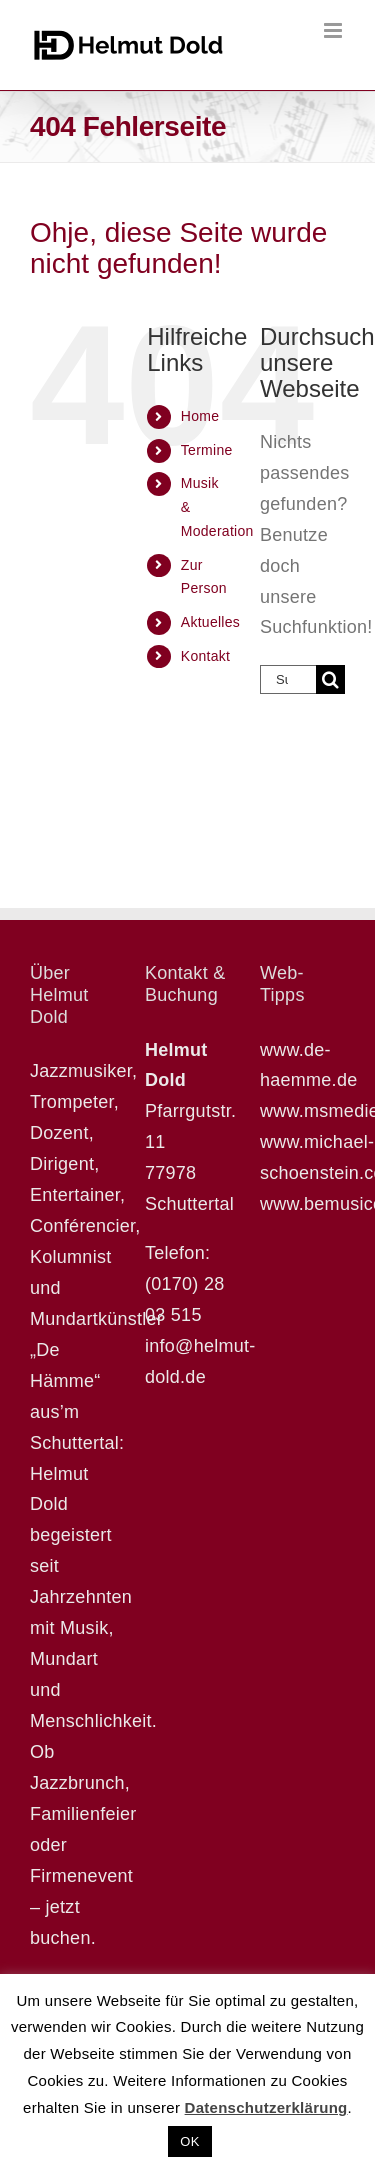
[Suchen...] (288, 679)
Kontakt (205, 656)
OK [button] (189, 2141)
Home (200, 416)
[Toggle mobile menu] (334, 30)
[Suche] (330, 679)
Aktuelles (210, 622)
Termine (207, 450)
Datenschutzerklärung (266, 2107)
